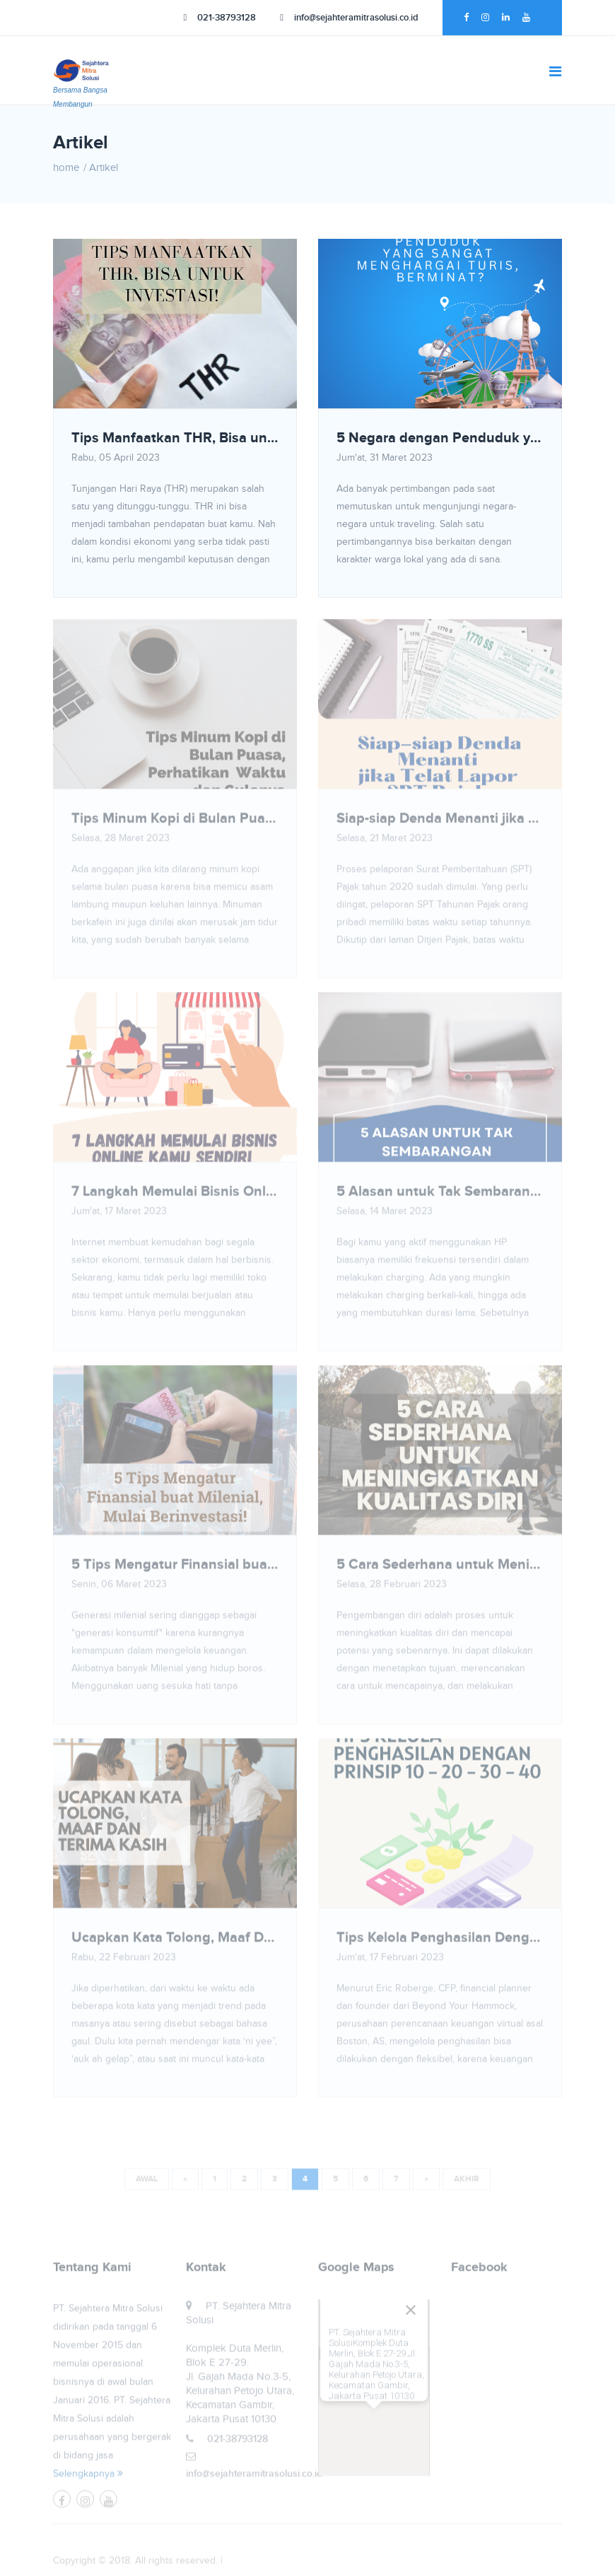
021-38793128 (220, 17)
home (66, 168)
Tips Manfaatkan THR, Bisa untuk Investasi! (175, 438)
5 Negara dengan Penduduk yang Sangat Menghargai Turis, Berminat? (440, 438)
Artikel (103, 168)
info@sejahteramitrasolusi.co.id (349, 17)
